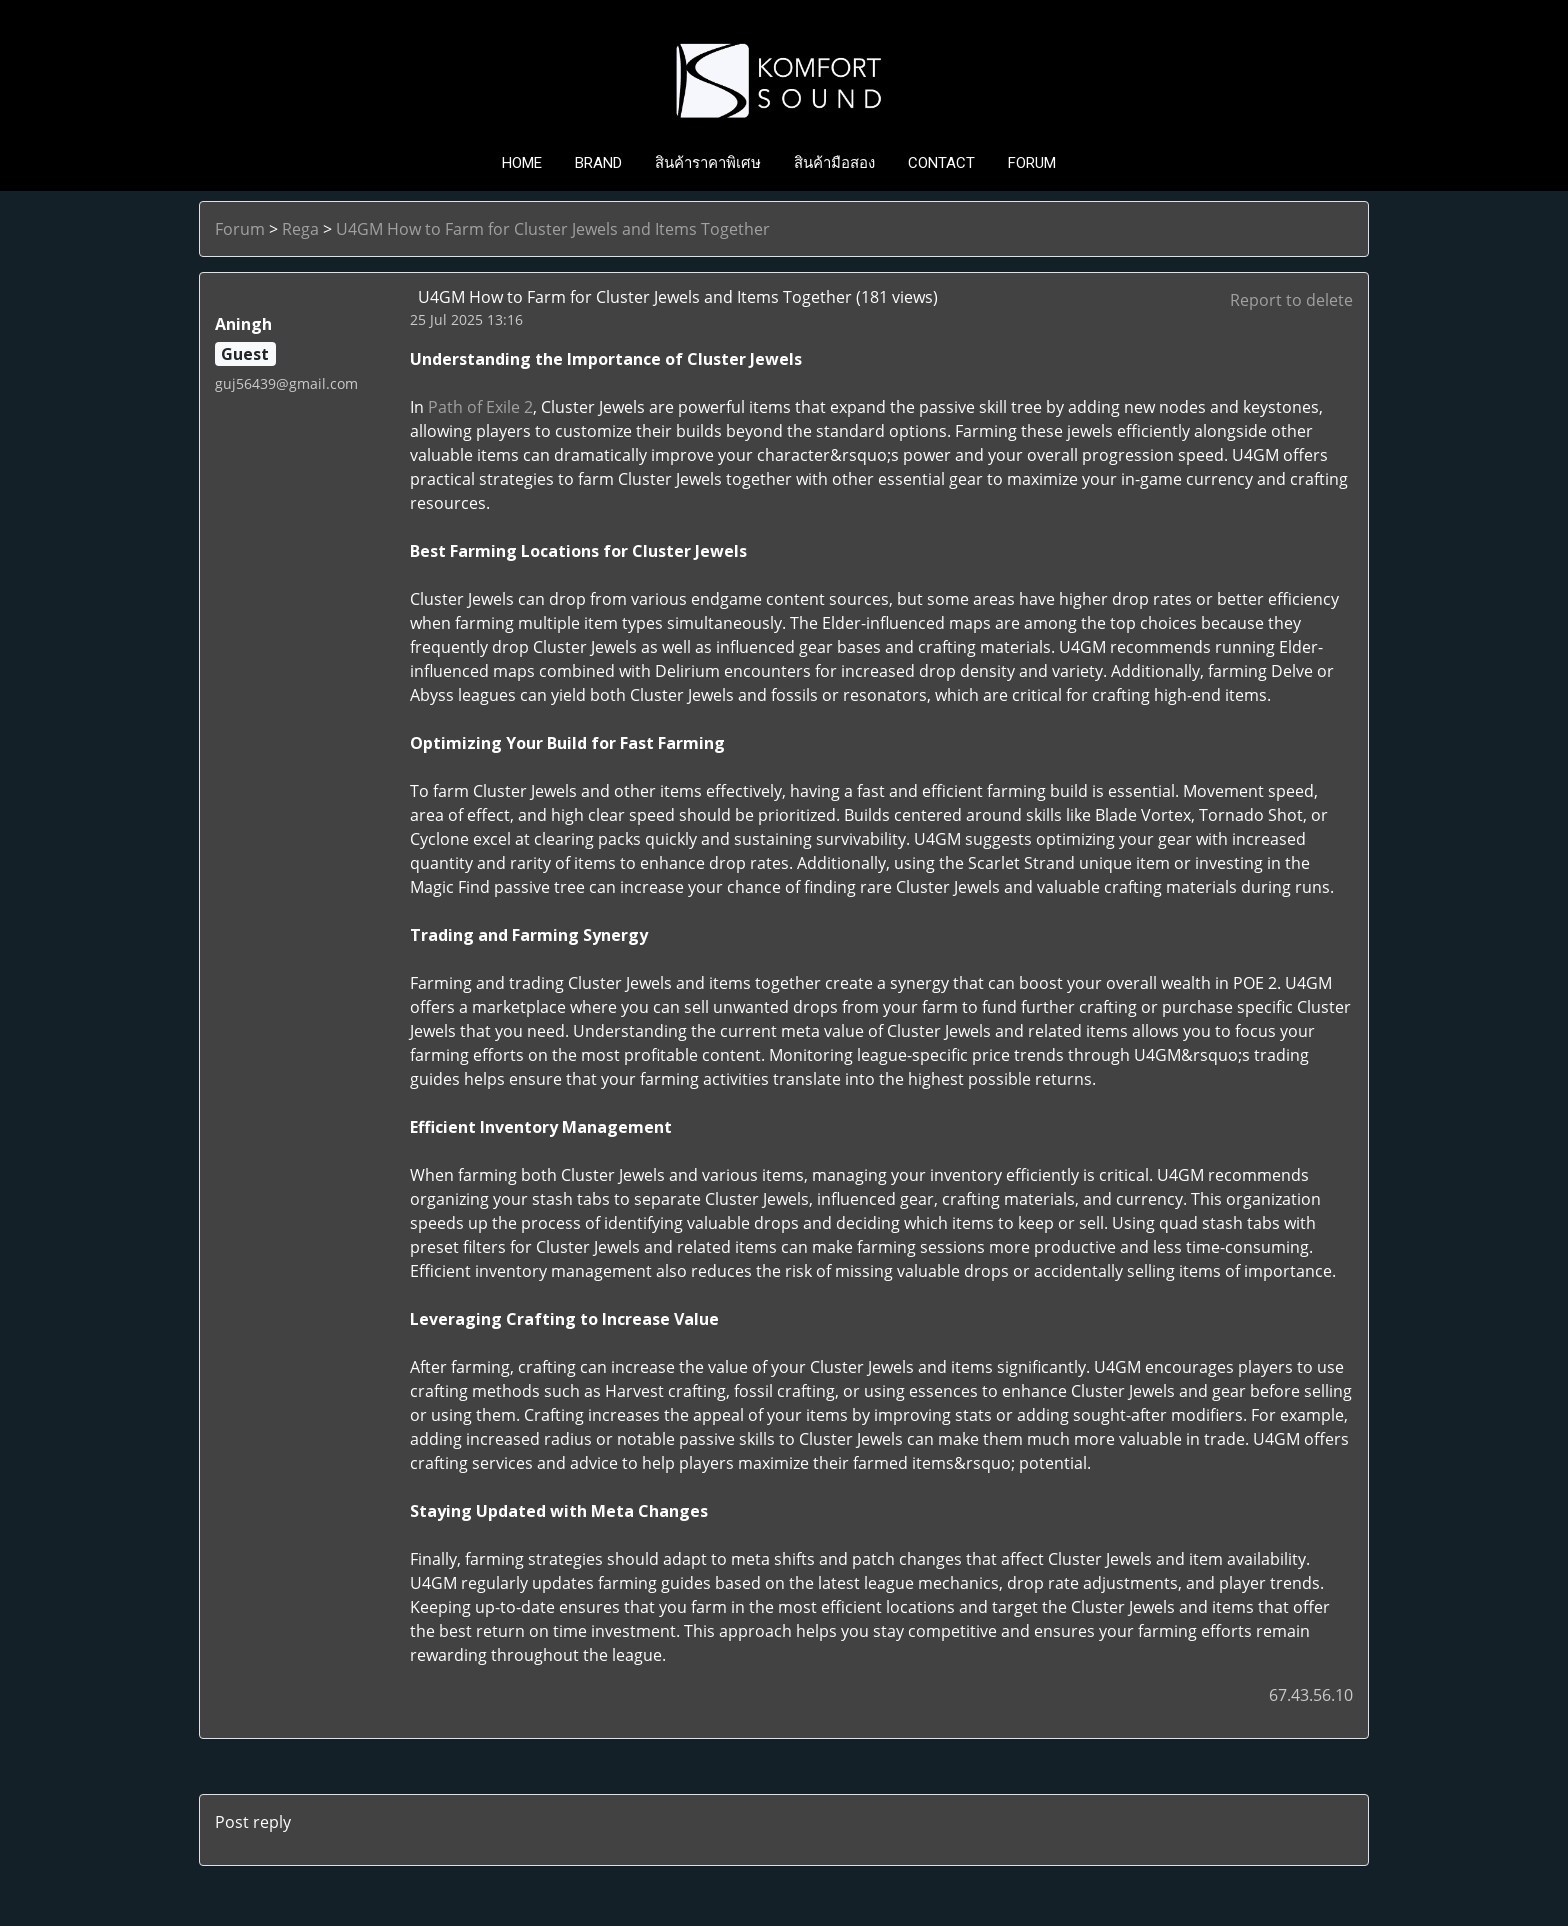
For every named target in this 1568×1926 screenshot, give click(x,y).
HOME (522, 163)
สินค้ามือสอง (834, 163)
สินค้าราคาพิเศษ (708, 163)
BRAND (598, 163)
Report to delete (1291, 300)
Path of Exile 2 (480, 407)
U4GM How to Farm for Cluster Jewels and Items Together (553, 229)
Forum (240, 229)
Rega (300, 229)
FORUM (1032, 163)
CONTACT (941, 163)
